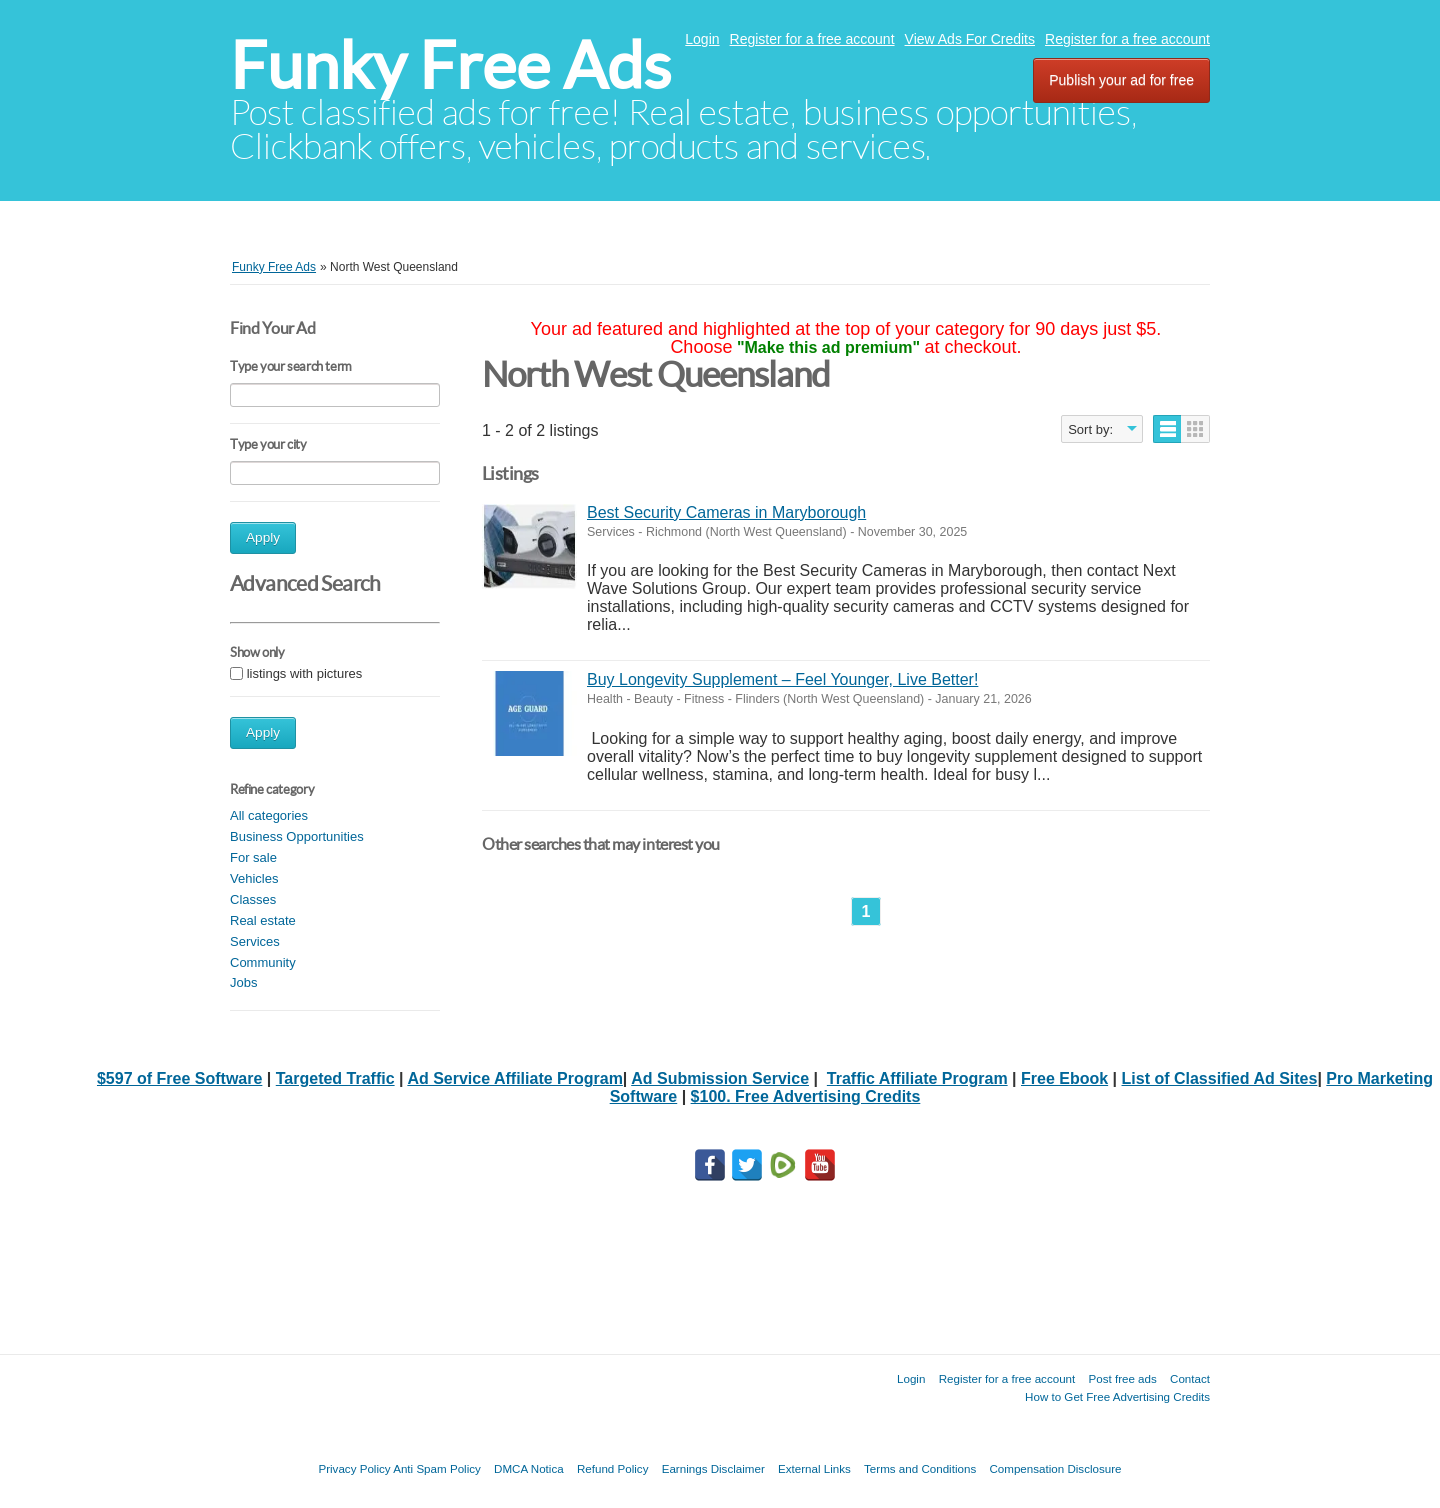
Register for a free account (812, 39)
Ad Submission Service (720, 1078)
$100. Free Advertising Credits (806, 1096)
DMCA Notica (529, 1468)
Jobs (243, 982)
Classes (253, 899)
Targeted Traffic (335, 1078)
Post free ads (1122, 1378)
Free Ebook (1064, 1078)
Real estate (263, 920)
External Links (814, 1468)
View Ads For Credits (970, 39)
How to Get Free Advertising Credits (1117, 1396)
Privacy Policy (354, 1468)
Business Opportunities (297, 836)
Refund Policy (613, 1468)
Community (263, 962)
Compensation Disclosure (1055, 1468)
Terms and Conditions (920, 1468)
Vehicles (254, 878)
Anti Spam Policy (437, 1468)
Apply (263, 537)
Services (255, 941)
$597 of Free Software (179, 1078)
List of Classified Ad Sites (1220, 1078)
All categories (269, 815)
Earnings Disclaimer (713, 1468)
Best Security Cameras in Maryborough (726, 512)
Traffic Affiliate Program (917, 1078)
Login (702, 39)
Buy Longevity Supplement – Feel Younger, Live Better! (782, 679)
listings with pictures (305, 673)
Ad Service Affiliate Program (514, 1078)
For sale (253, 857)
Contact (1190, 1378)
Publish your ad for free (1121, 80)
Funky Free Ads (450, 65)
